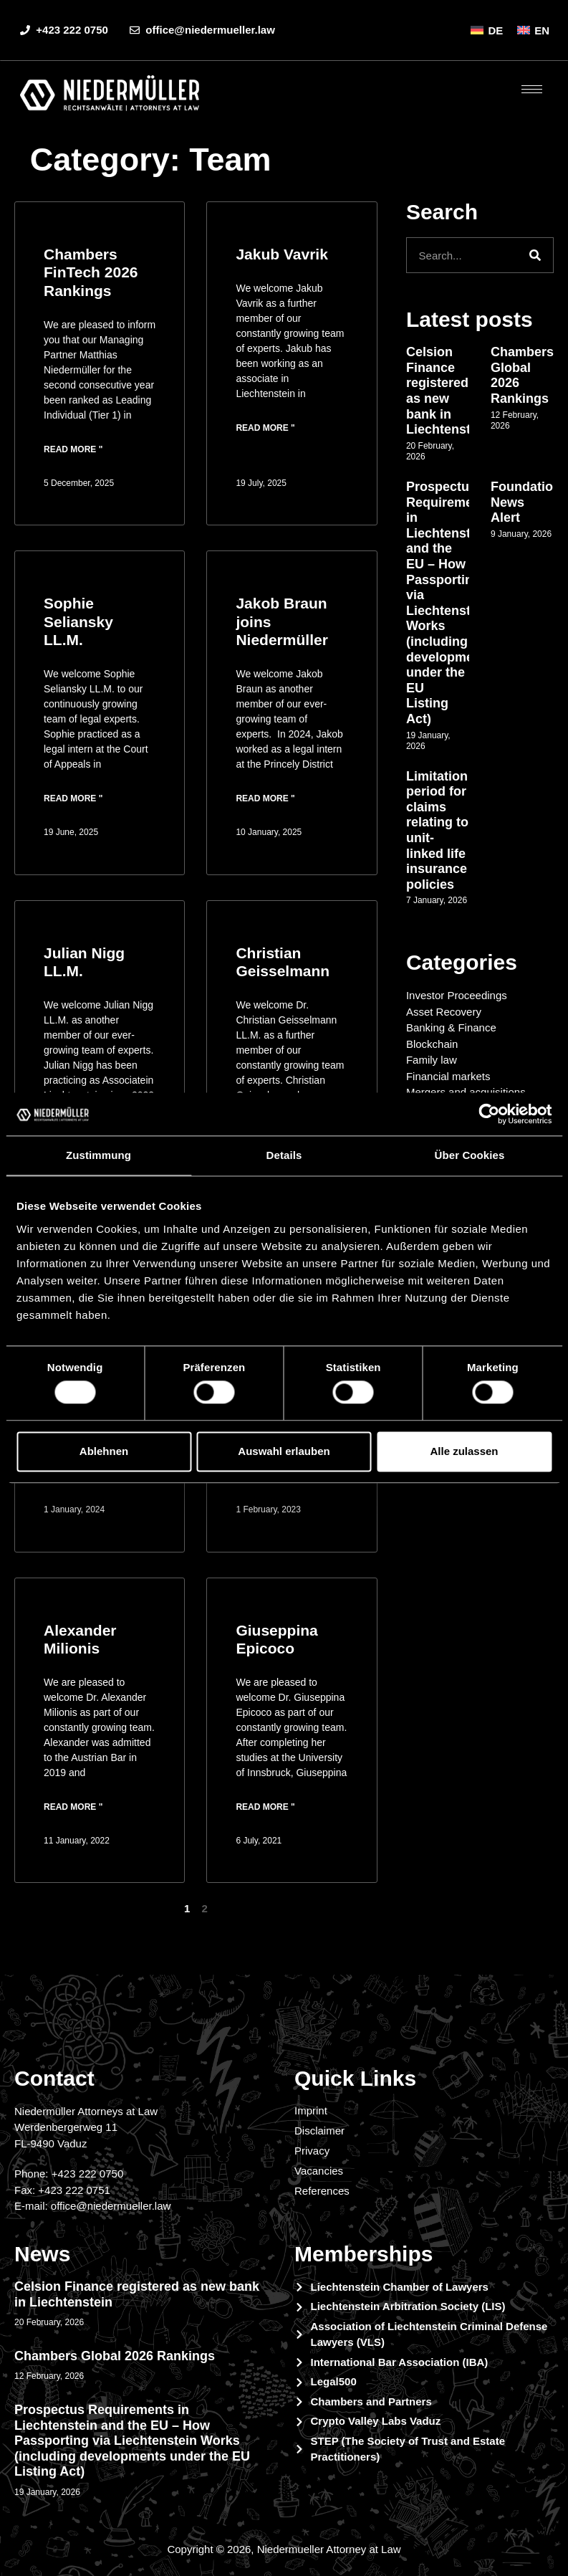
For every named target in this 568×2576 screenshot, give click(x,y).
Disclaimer (319, 2130)
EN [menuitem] (541, 30)
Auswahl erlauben (283, 1451)
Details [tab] (284, 1155)
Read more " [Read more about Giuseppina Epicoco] (265, 1807)
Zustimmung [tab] (98, 1155)
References (322, 2191)
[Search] (535, 255)
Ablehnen (104, 1451)
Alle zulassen (464, 1451)
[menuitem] (486, 30)
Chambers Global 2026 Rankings (114, 2356)
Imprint (310, 2110)
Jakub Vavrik (281, 254)
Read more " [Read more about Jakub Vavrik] (265, 428)
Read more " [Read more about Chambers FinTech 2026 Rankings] (73, 449)
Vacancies (318, 2171)
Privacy (311, 2151)
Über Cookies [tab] (470, 1155)
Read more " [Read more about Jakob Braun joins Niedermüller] (265, 798)
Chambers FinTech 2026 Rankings (91, 272)
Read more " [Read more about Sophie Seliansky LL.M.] (73, 798)
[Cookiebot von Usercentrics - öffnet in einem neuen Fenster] (489, 1114)
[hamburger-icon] (532, 89)
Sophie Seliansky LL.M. (78, 621)
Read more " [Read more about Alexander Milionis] (73, 1807)
